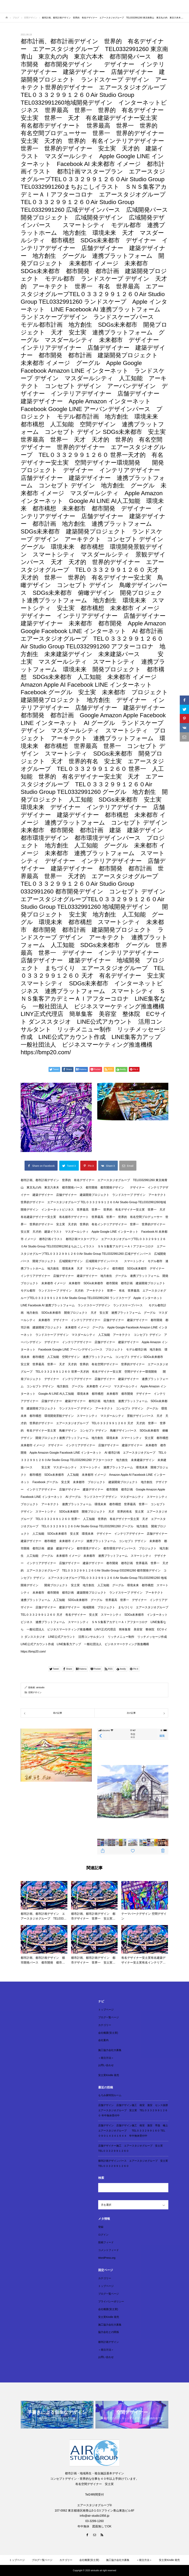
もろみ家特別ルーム (109, 2095)
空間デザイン (35, 1692)
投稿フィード (106, 2242)
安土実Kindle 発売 (108, 2075)
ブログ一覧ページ (108, 2017)
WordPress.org (106, 2257)
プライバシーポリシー (111, 2301)
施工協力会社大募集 (109, 2050)
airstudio (40, 1687)
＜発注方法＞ (106, 2057)
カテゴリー (104, 2025)
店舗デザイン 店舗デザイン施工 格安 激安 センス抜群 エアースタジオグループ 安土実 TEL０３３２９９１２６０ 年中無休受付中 (134, 2110)
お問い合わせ (106, 2065)
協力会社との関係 (108, 2332)
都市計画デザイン (108, 2341)
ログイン (103, 2234)
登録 (100, 2226)
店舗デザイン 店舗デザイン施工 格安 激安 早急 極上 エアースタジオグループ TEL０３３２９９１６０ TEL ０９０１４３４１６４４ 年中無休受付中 (134, 2130)
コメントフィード (108, 2250)
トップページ (106, 2009)
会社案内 (103, 2040)
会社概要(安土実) (108, 2032)
